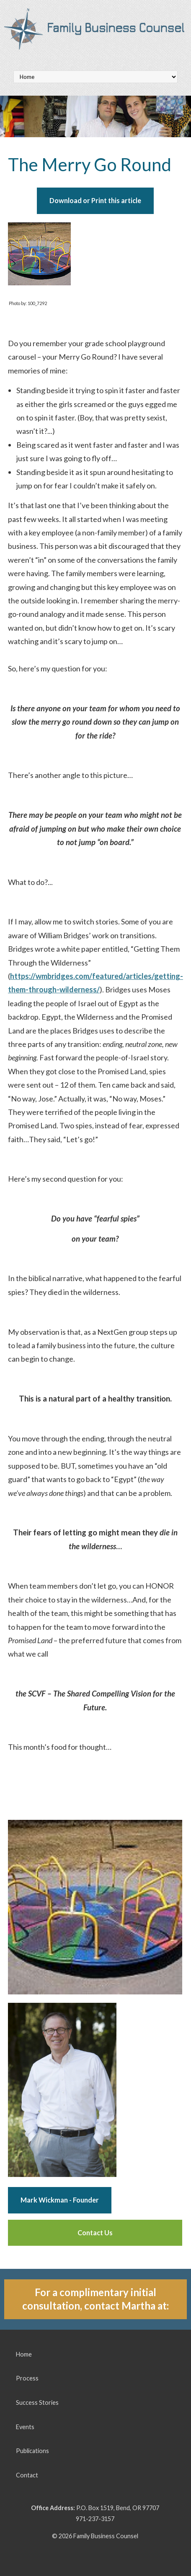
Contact (27, 2475)
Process (27, 2378)
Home (24, 2354)
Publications (32, 2450)
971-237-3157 (95, 2518)
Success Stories (37, 2402)
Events (25, 2426)
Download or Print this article (95, 200)
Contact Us (95, 2233)
